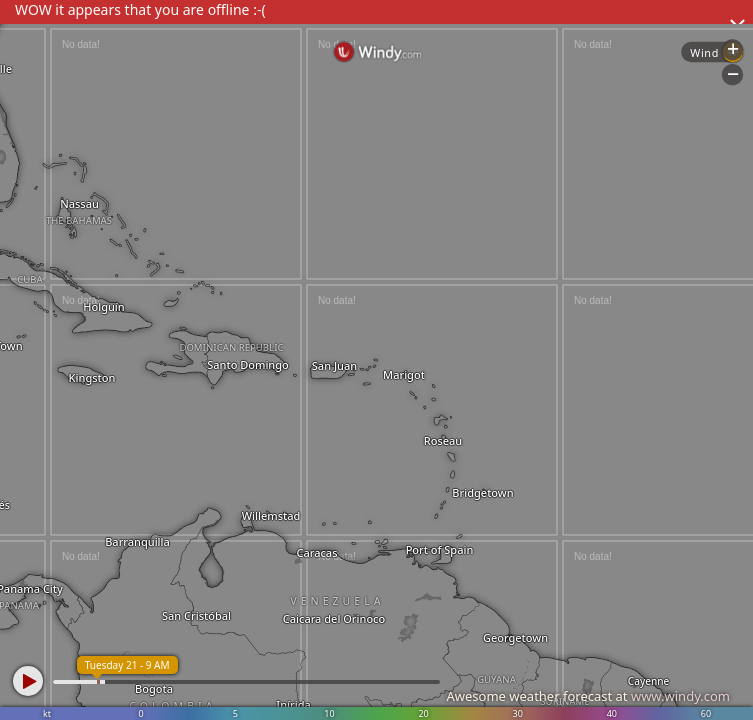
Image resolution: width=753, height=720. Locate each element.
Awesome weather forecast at (588, 696)
